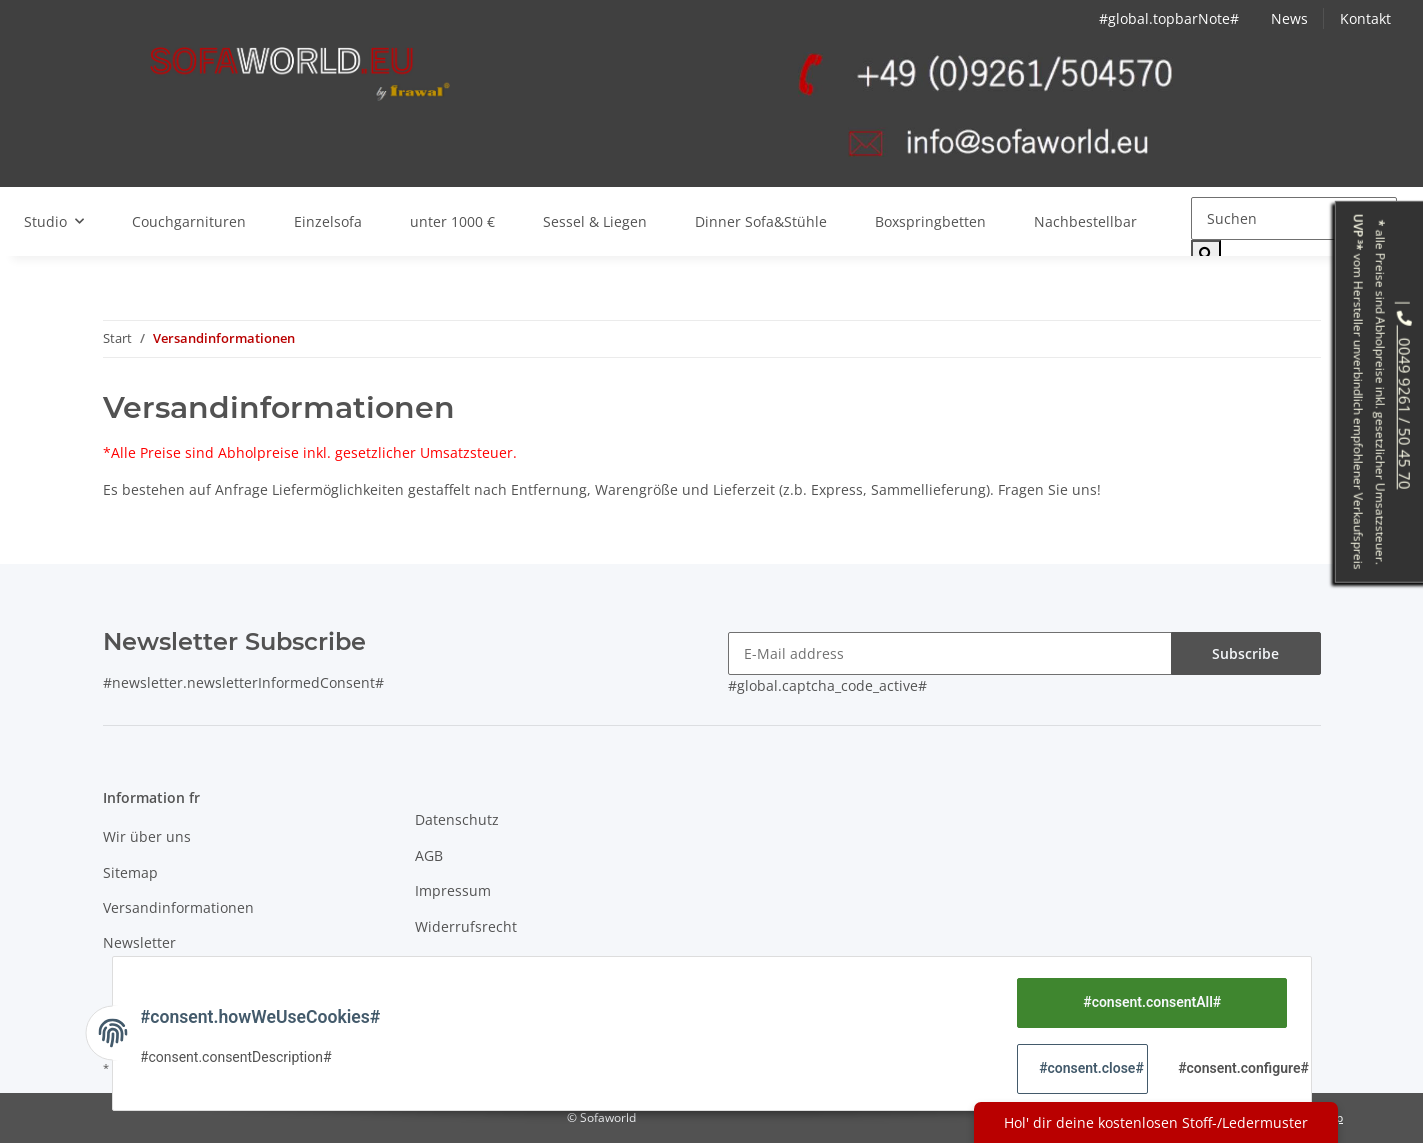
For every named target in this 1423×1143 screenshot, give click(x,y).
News (1289, 18)
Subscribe (1245, 653)
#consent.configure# (1230, 1068)
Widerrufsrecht (466, 926)
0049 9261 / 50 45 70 (1405, 399)
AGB (429, 855)
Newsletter (139, 942)
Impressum (453, 890)
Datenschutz (457, 819)
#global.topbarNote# (1169, 18)
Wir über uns (147, 836)
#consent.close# (1090, 1068)
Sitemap (130, 872)
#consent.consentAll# (1148, 1002)
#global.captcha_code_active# (827, 685)
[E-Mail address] (950, 653)
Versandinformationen (178, 907)
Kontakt (1365, 18)
